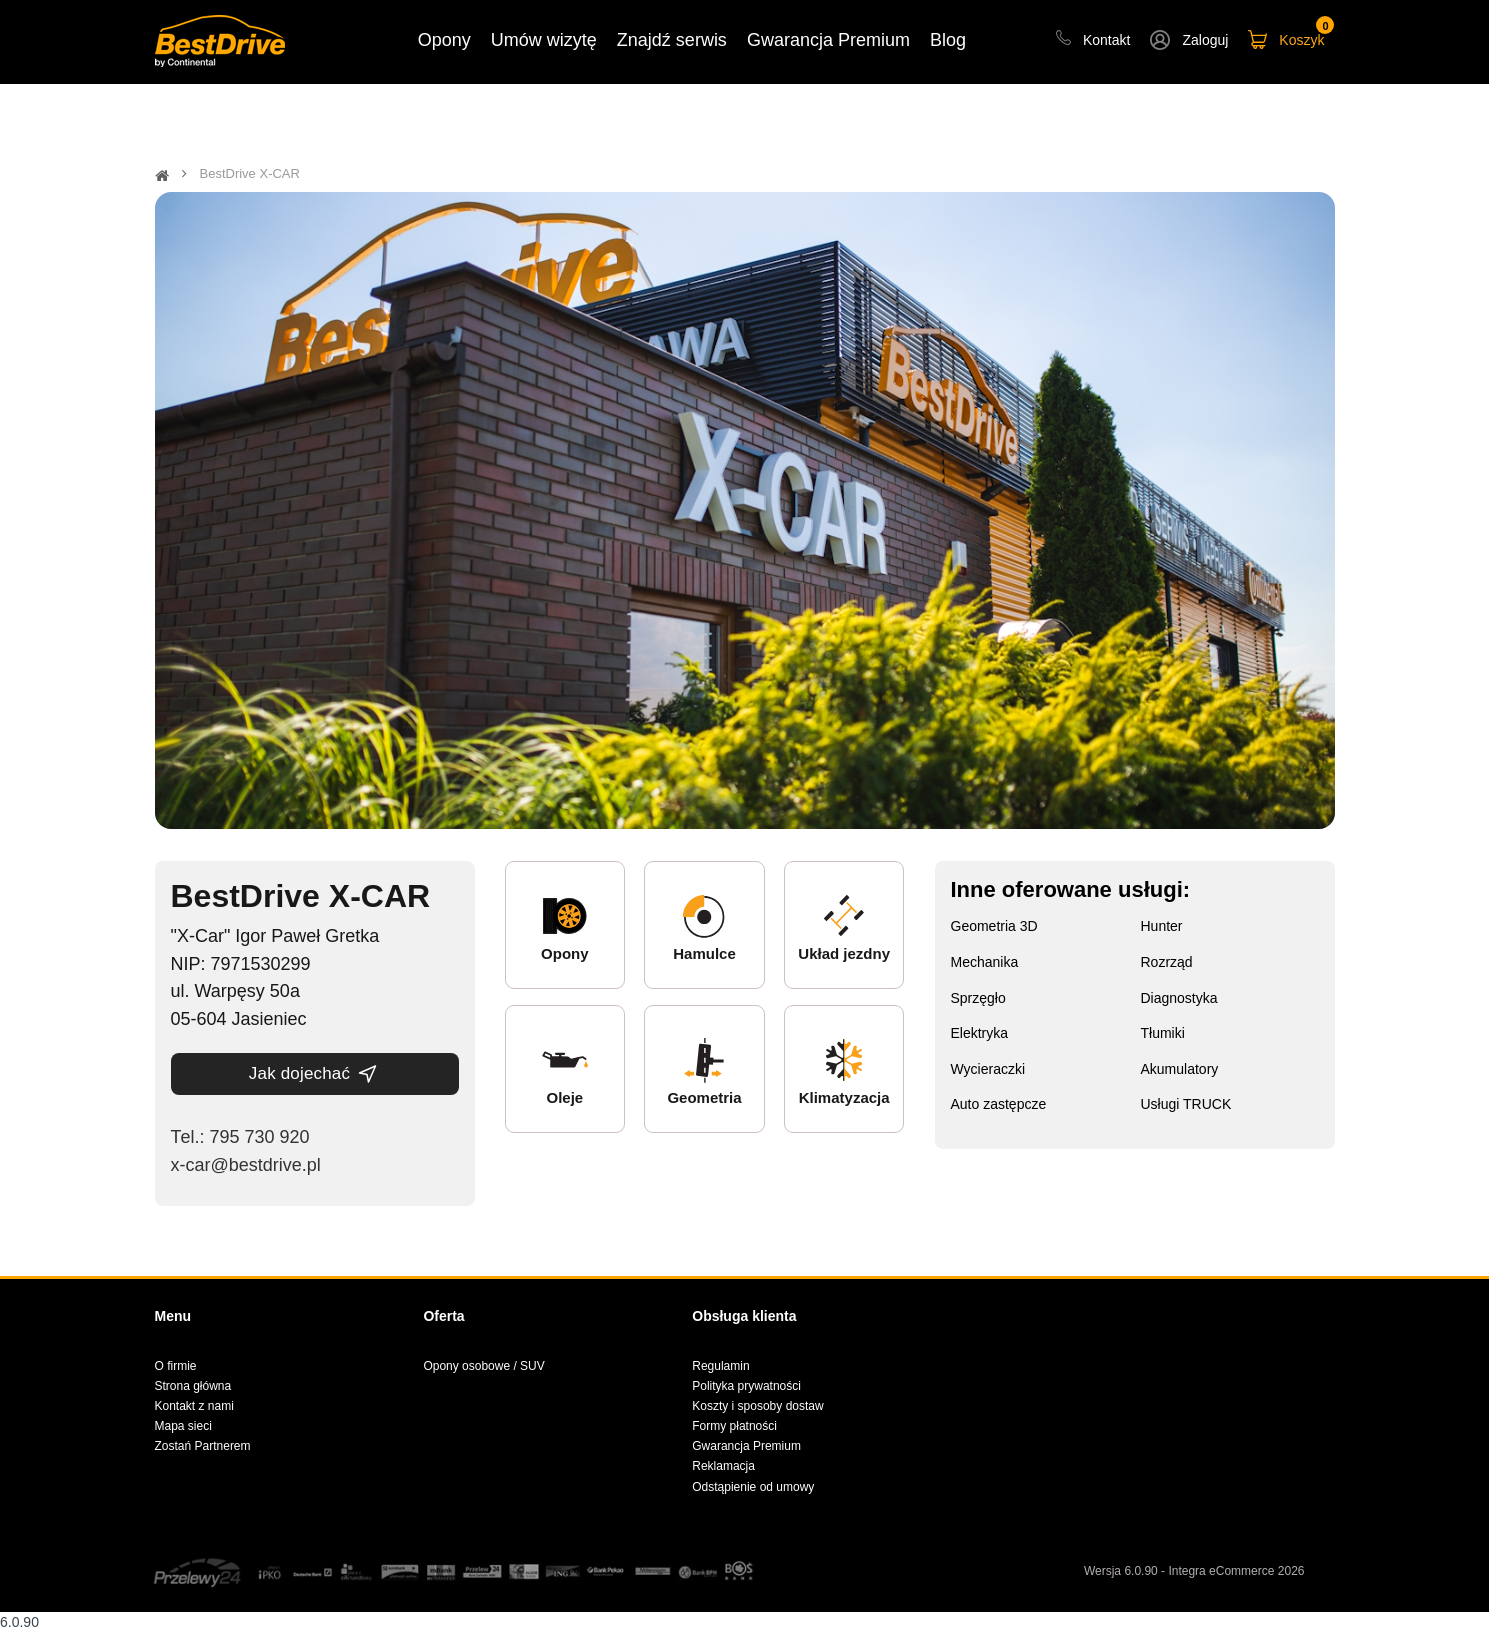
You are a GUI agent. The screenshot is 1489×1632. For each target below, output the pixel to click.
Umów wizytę (544, 40)
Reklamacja (723, 1466)
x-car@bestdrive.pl (246, 1165)
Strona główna (193, 1386)
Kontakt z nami (194, 1406)
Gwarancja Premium (746, 1446)
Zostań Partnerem (203, 1446)
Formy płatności (734, 1426)
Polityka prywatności (746, 1386)
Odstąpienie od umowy (753, 1487)
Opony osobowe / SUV (483, 1366)
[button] (1189, 42)
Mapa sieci (183, 1426)
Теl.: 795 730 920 (240, 1137)
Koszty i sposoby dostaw (757, 1406)
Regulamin (720, 1366)
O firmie (176, 1366)
